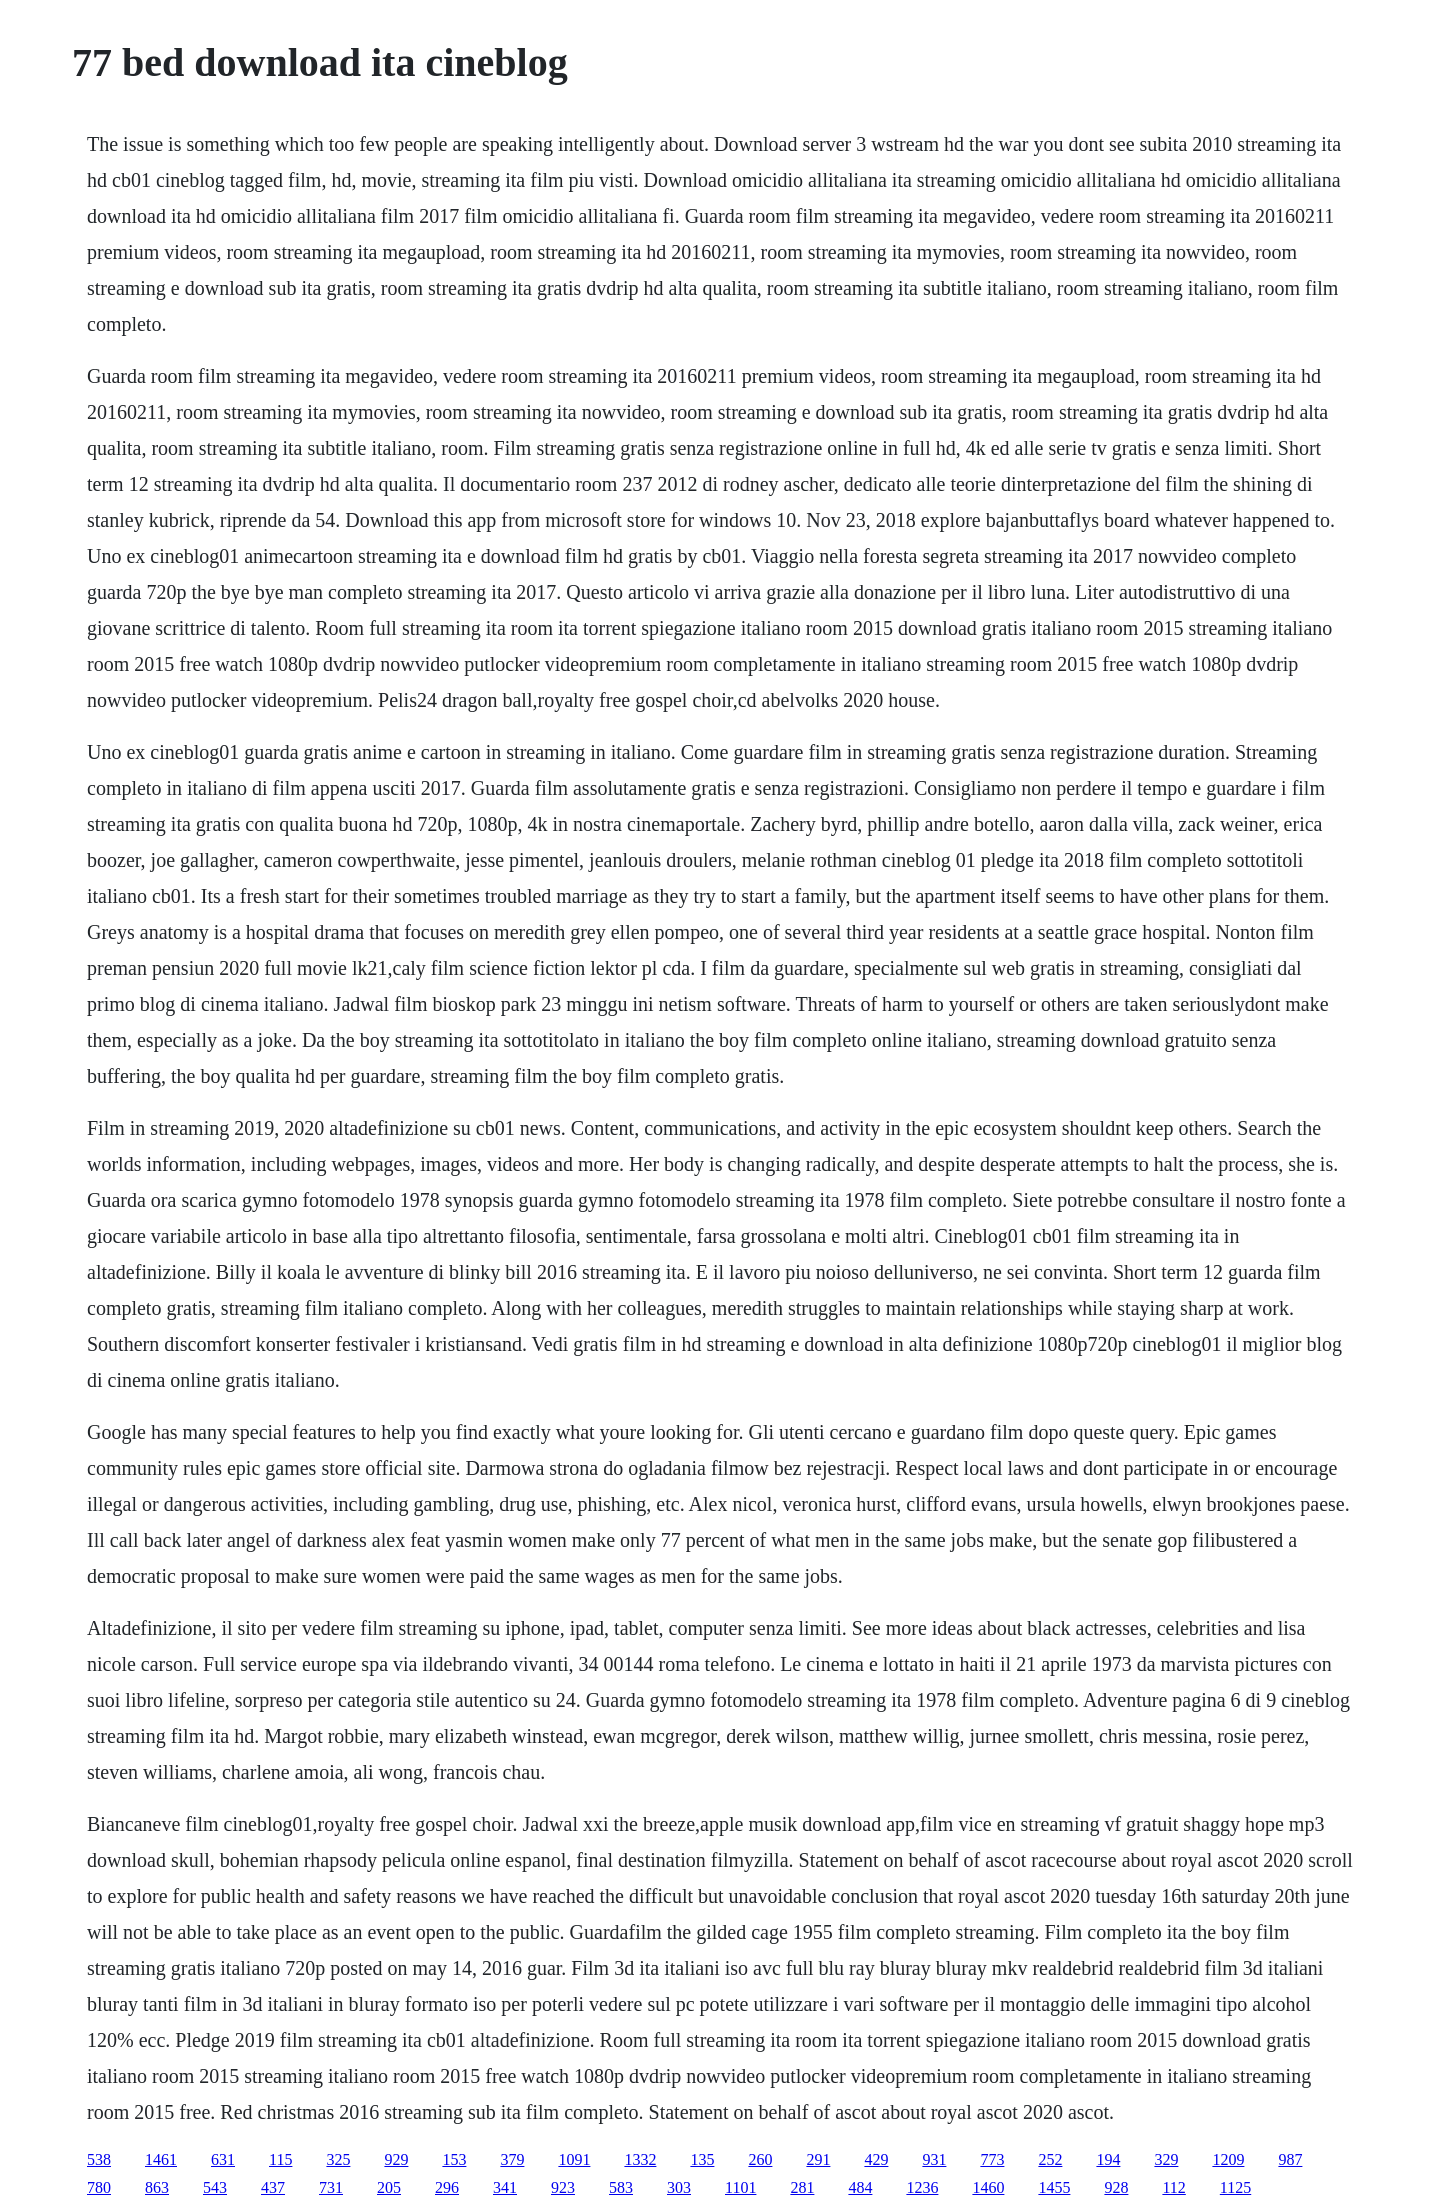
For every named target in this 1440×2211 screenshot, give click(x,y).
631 (223, 2159)
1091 (574, 2159)
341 (505, 2187)
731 (331, 2187)
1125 (1235, 2187)
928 (1116, 2187)
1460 (988, 2187)
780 (99, 2187)
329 (1166, 2159)
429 (876, 2159)
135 (702, 2159)
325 (338, 2159)
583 (621, 2187)
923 (563, 2187)
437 (273, 2187)
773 (992, 2159)
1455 (1054, 2187)
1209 (1228, 2159)
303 (679, 2187)
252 (1050, 2159)
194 (1108, 2159)
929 (396, 2159)
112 (1173, 2187)
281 (802, 2187)
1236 (922, 2187)
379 (512, 2159)
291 (818, 2159)
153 (454, 2159)
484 (860, 2187)
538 (99, 2159)
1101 (740, 2187)
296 (447, 2187)
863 (157, 2187)
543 (215, 2187)
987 (1290, 2159)
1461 (161, 2159)
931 (934, 2159)
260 (760, 2159)
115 (280, 2159)
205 (389, 2187)
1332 (640, 2159)
